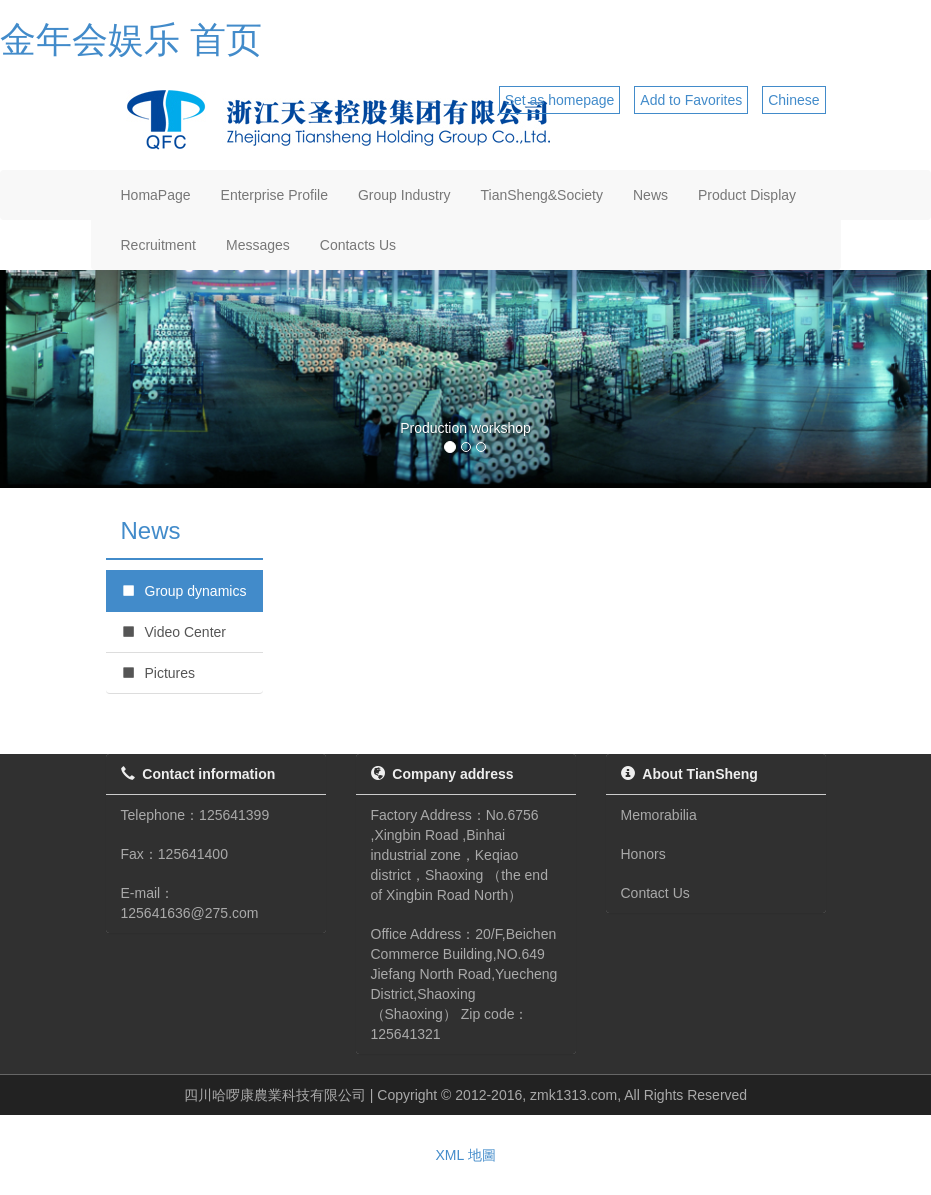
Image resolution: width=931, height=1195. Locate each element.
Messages (258, 245)
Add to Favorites (691, 100)
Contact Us (655, 893)
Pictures (158, 673)
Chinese (793, 100)
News (650, 195)
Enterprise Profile (274, 195)
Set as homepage (560, 100)
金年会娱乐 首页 (131, 39)
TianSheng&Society (542, 195)
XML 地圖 (465, 1155)
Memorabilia (659, 815)
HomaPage (156, 195)
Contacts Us (358, 245)
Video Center (173, 632)
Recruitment (158, 245)
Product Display (747, 195)
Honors (643, 854)
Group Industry (404, 195)
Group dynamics (184, 591)
